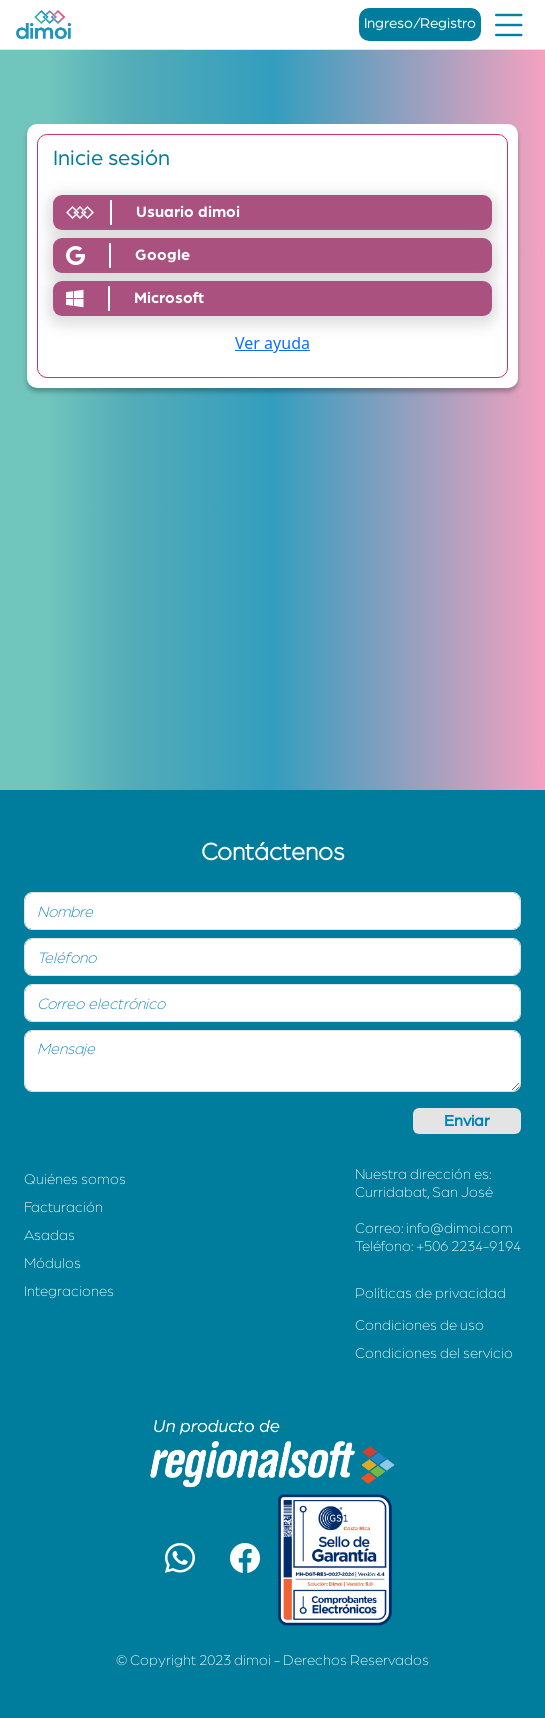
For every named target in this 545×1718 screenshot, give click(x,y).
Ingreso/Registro (420, 23)
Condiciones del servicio (434, 1353)
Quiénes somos (75, 1179)
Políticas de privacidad (430, 1293)
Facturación (63, 1207)
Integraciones (69, 1291)
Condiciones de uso (419, 1325)
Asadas (49, 1235)
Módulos (52, 1263)
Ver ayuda (272, 343)
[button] (180, 1560)
